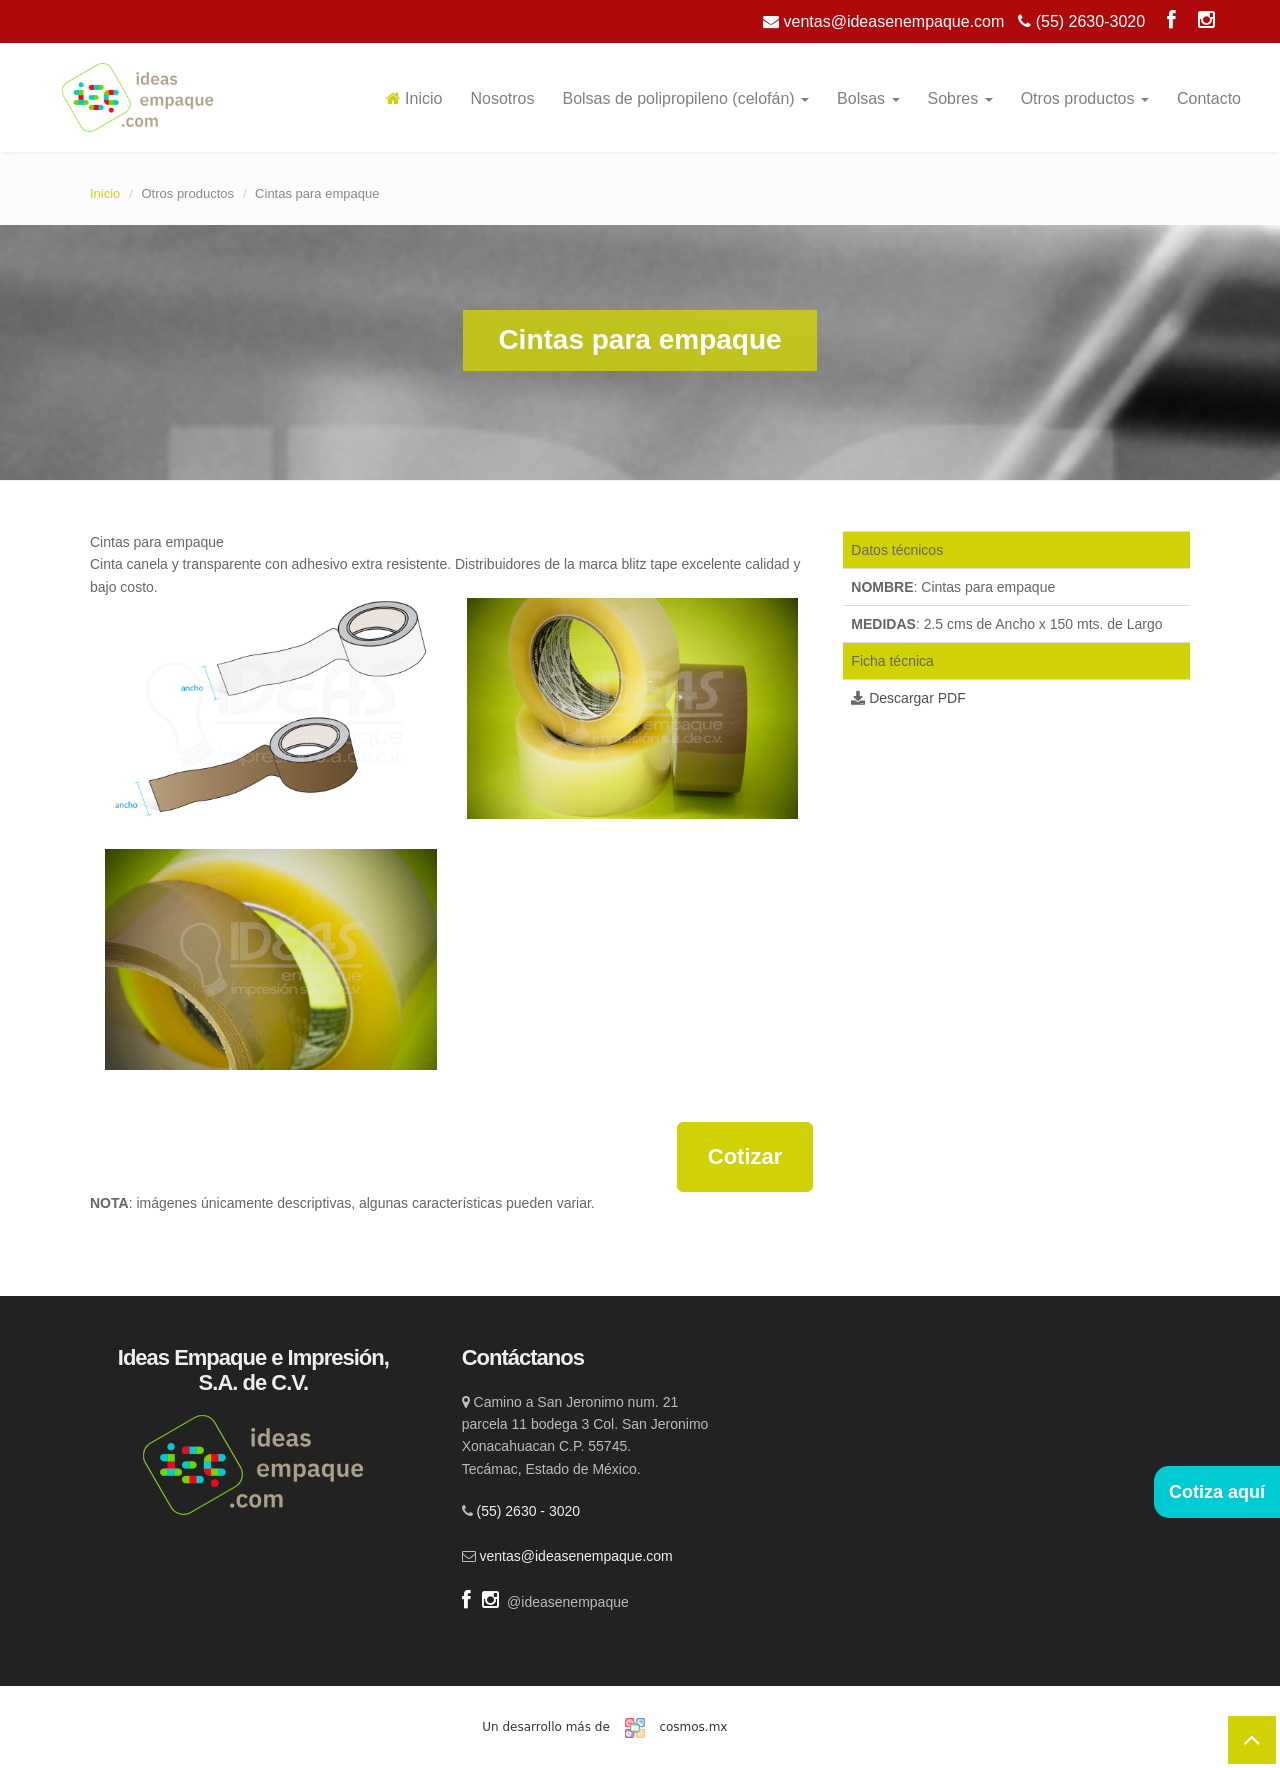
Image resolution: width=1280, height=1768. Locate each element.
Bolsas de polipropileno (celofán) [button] (685, 98)
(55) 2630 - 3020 (529, 1511)
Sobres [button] (960, 98)
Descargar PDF (917, 698)
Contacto (1209, 98)
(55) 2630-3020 (1081, 21)
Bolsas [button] (868, 98)
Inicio (414, 98)
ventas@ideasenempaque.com (883, 21)
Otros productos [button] (1085, 98)
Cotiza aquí (1217, 1492)
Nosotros (502, 98)
